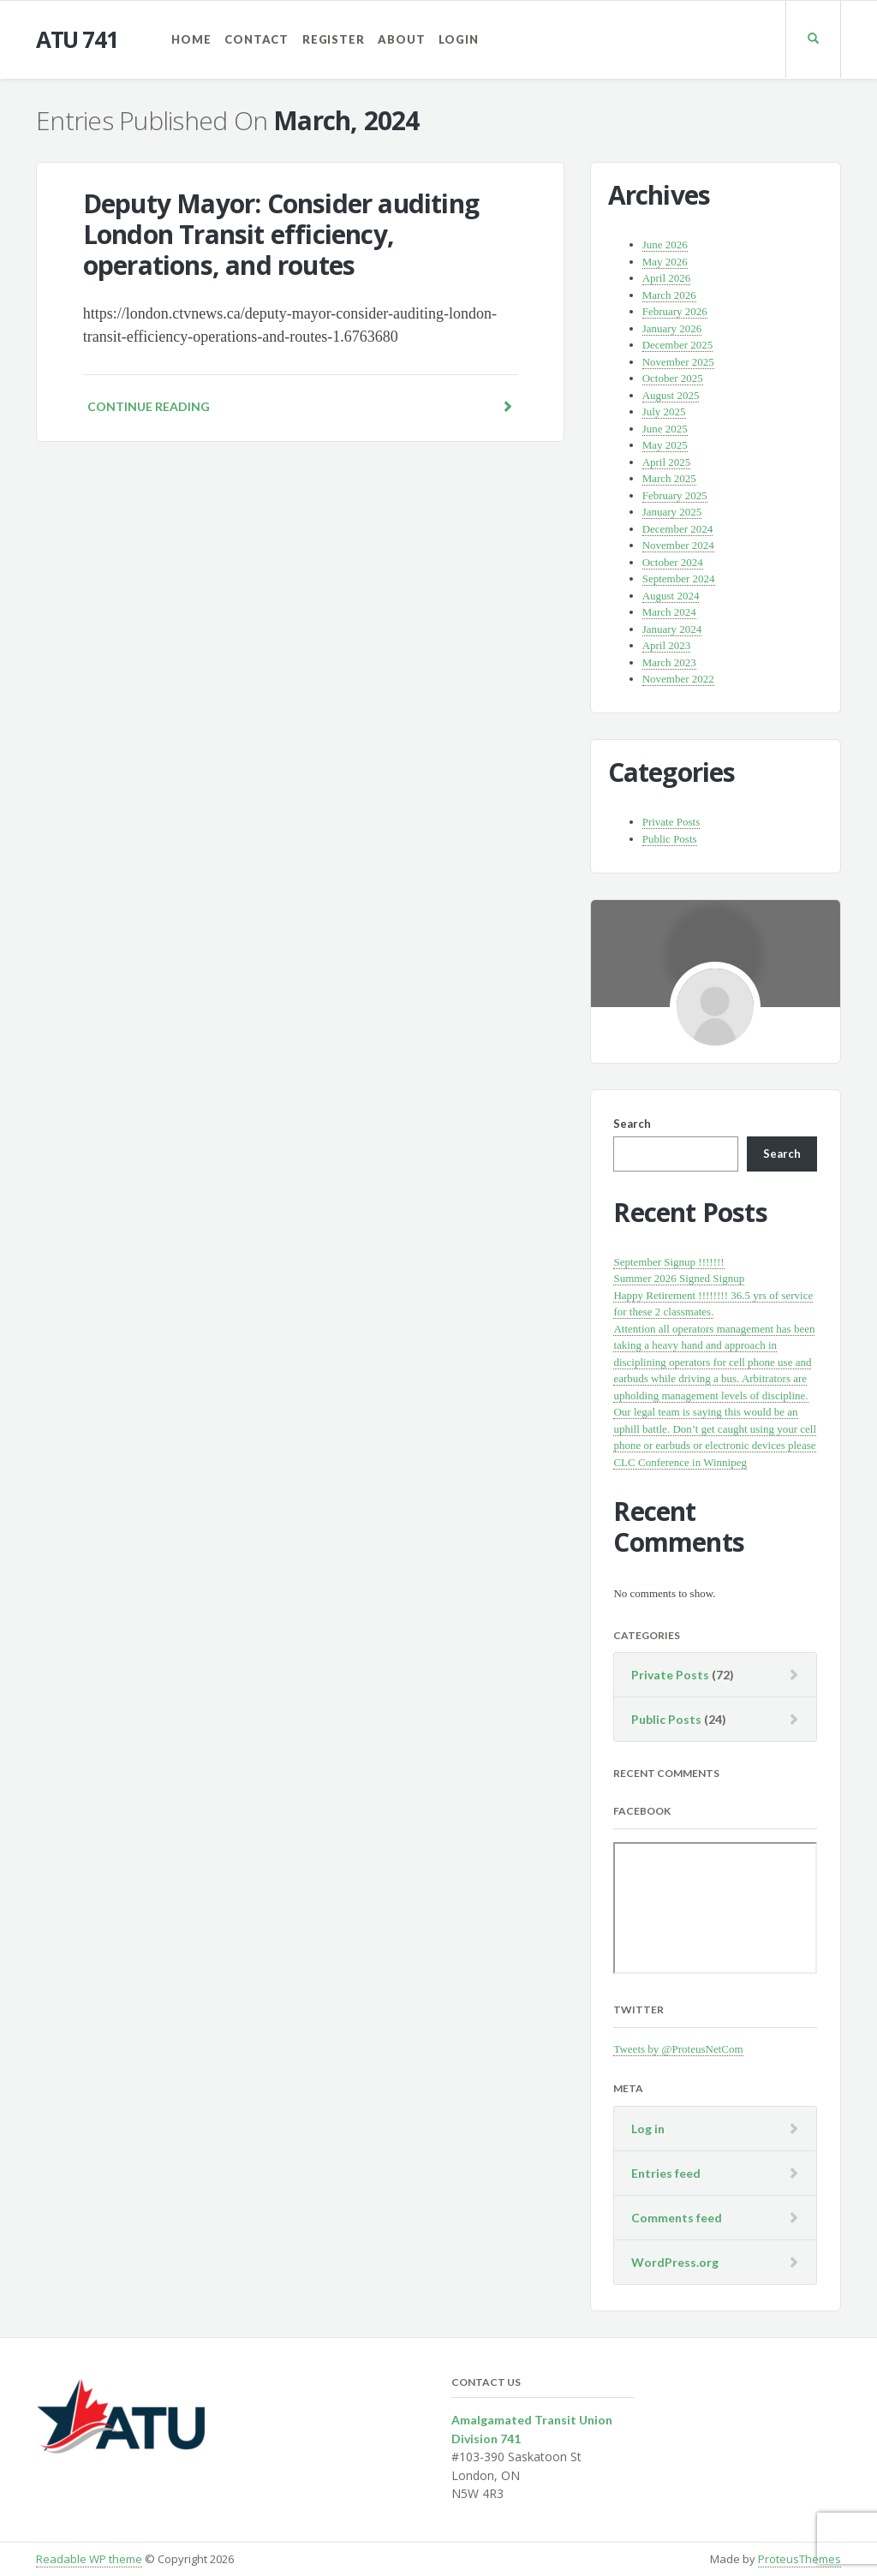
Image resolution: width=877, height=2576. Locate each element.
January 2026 (672, 328)
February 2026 (674, 311)
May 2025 (665, 444)
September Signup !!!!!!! (668, 1261)
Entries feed (666, 2173)
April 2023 (666, 645)
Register (333, 39)
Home (191, 39)
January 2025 (672, 511)
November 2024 (678, 545)
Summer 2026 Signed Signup (678, 1278)
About (401, 39)
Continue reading (300, 406)
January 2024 (672, 629)
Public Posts (669, 838)
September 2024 (678, 578)
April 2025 (666, 462)
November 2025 (678, 361)
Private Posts (671, 821)
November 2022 (678, 678)
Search (632, 1123)
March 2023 (669, 662)
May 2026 (665, 261)
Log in (648, 2128)
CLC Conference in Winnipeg (680, 1462)
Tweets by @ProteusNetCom (678, 2048)
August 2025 (671, 395)
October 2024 (672, 562)
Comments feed (676, 2217)
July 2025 (664, 411)
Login (458, 39)
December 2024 (677, 528)
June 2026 (665, 244)
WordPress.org (675, 2262)
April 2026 (666, 277)
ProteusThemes (799, 2559)
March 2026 (669, 295)
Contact (256, 39)
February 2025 (674, 495)
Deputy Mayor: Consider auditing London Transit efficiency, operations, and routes (281, 234)
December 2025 (677, 344)
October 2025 (672, 378)
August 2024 (671, 595)
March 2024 (669, 611)
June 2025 (665, 428)
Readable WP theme (89, 2559)
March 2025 (669, 478)
